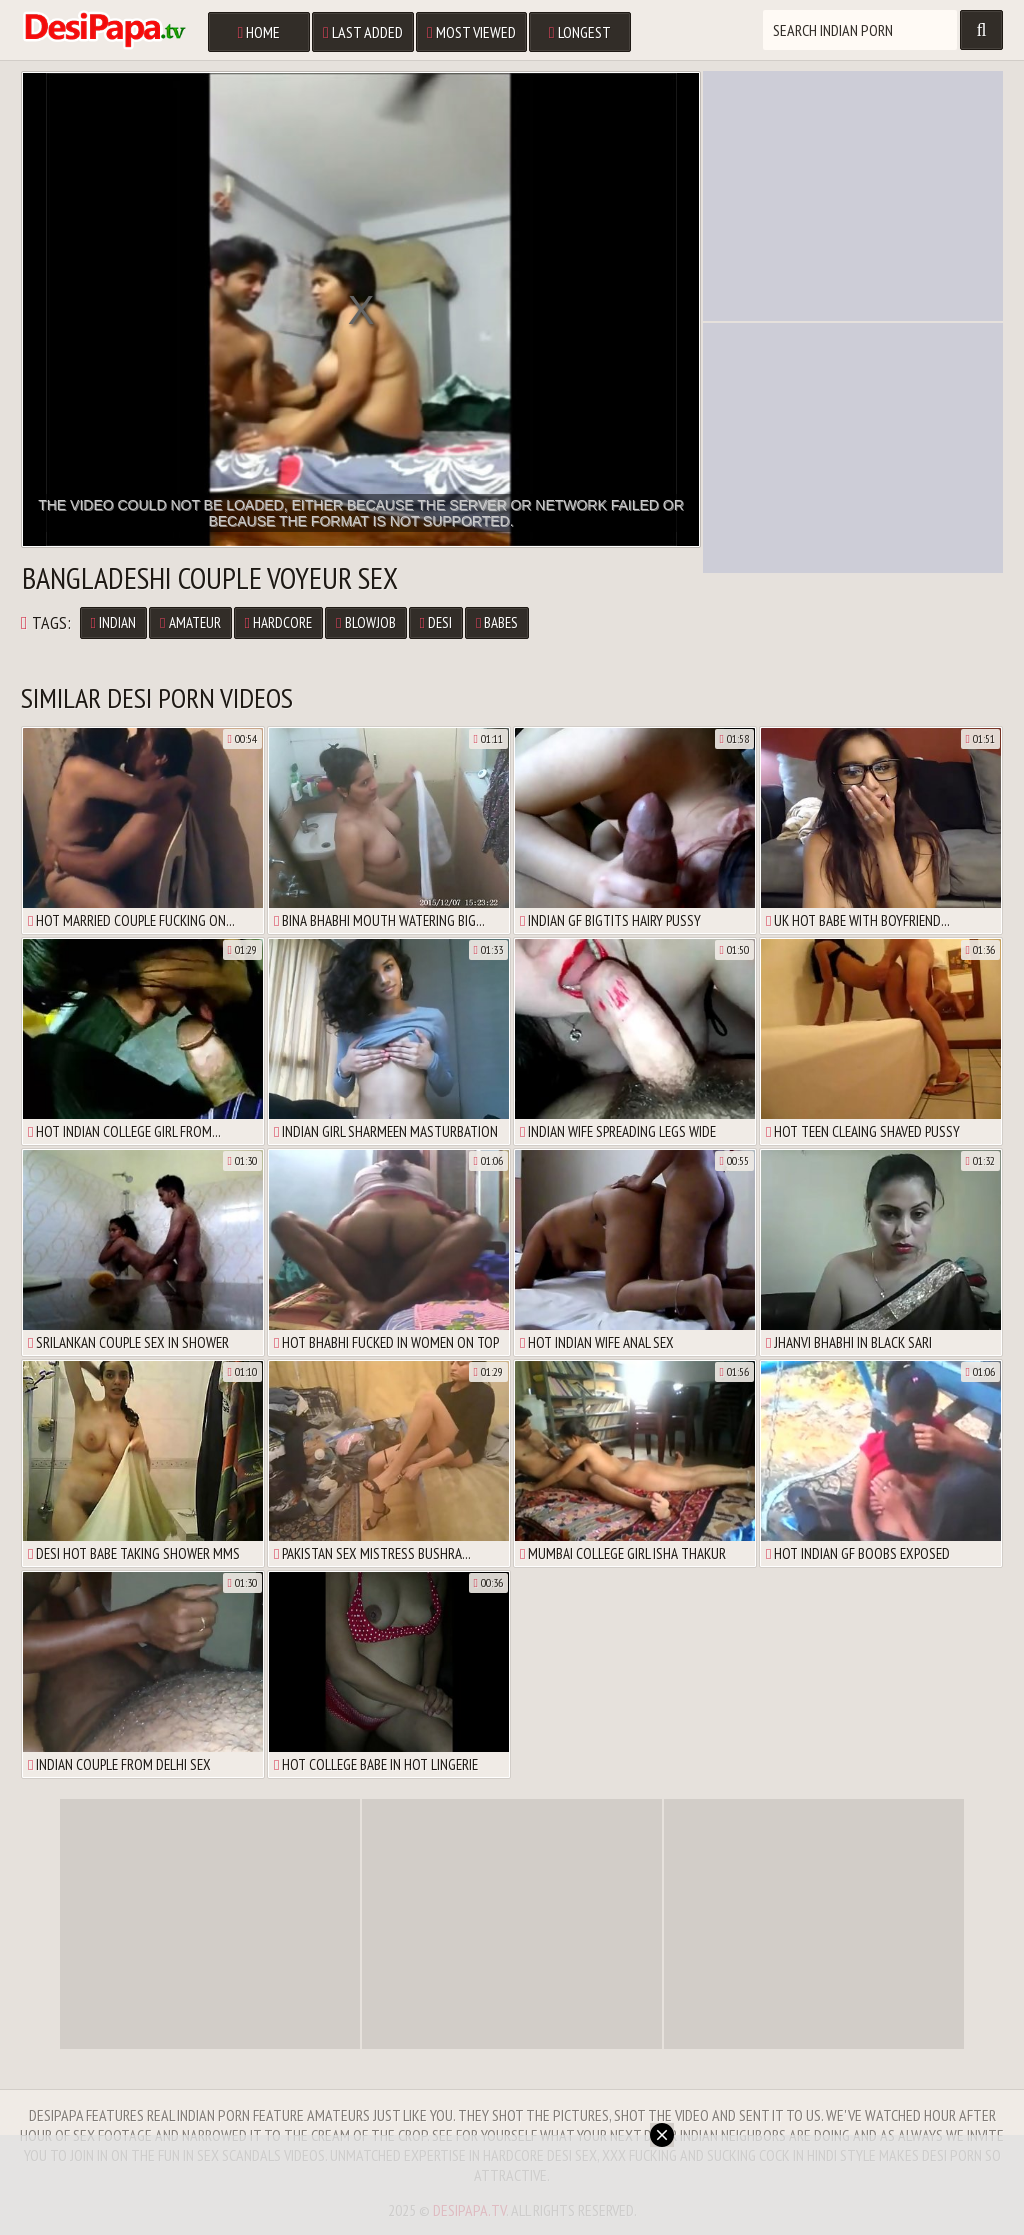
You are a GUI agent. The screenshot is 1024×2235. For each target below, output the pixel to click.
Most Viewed (471, 32)
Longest (580, 32)
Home (258, 32)
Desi (436, 622)
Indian (113, 622)
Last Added (363, 32)
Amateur (190, 622)
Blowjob (365, 622)
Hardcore (278, 622)
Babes (497, 622)
